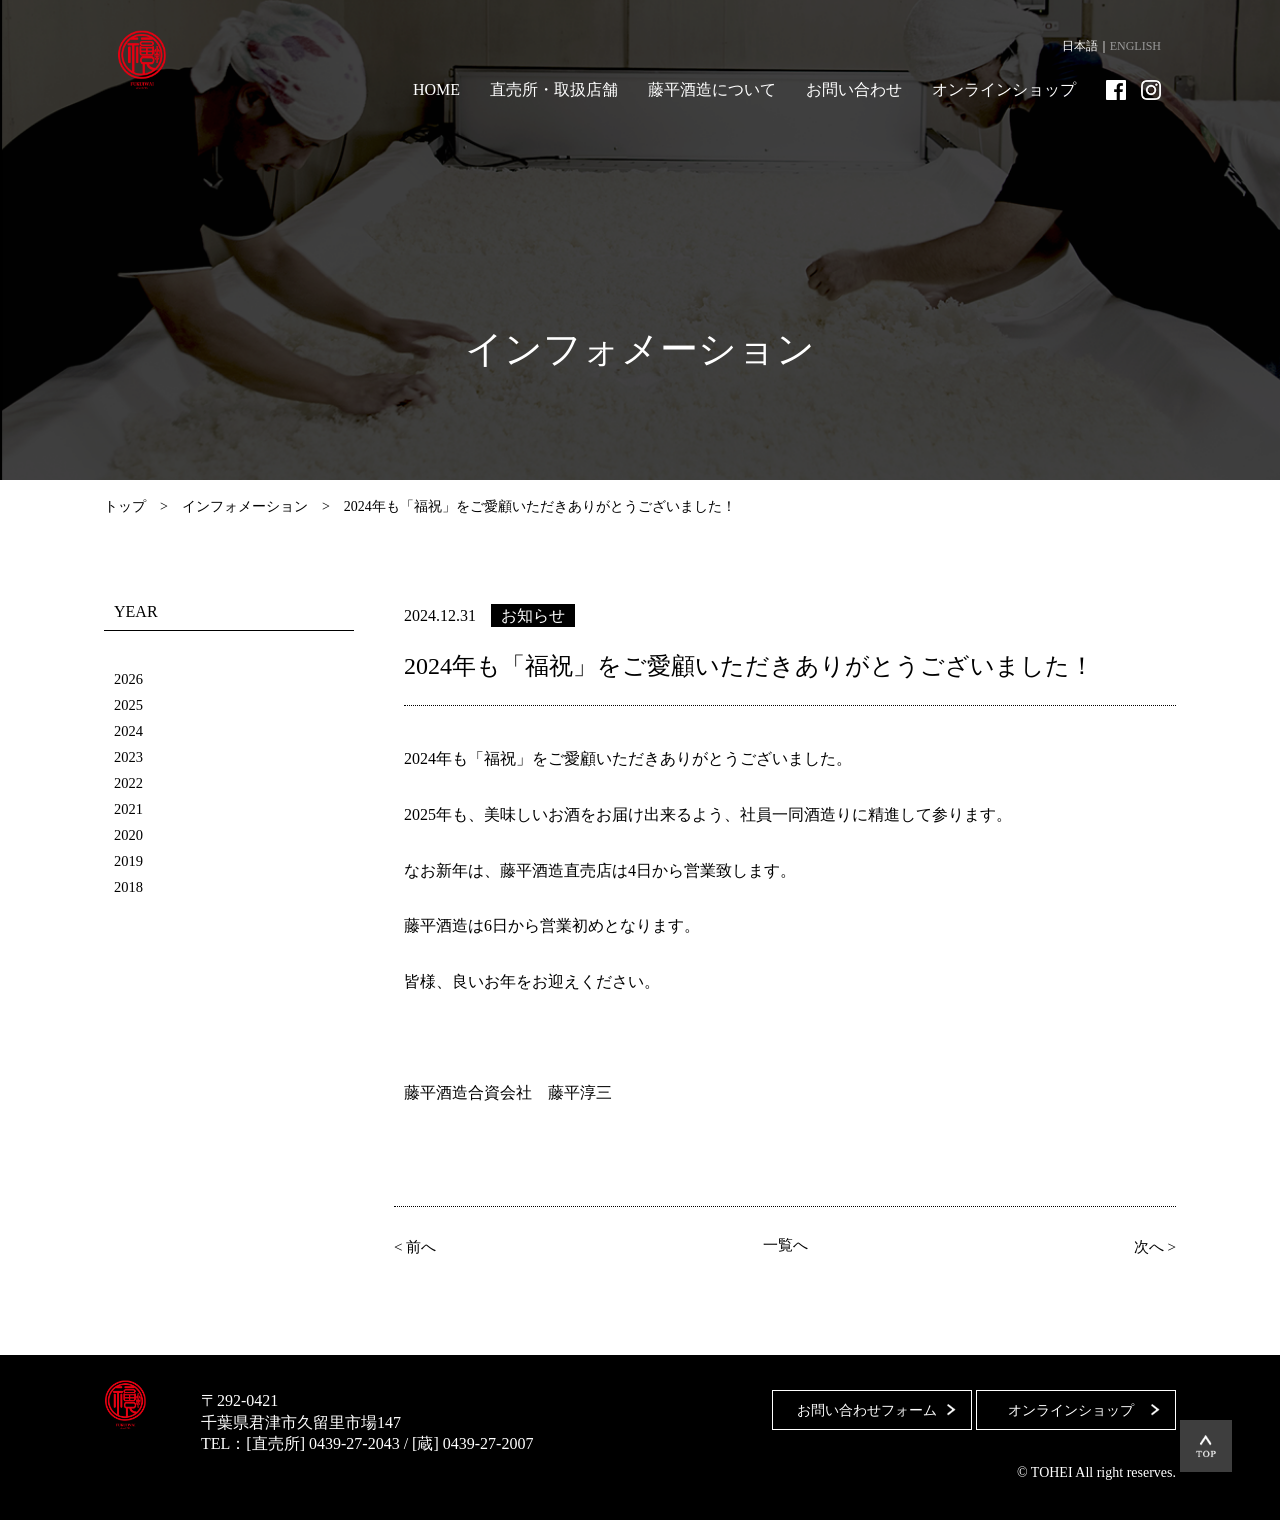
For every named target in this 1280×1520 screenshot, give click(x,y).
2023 (130, 756)
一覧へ (785, 1246)
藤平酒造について (712, 89)
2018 (130, 886)
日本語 (1080, 46)
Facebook (1116, 90)
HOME (436, 89)
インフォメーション (245, 506)
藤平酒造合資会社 (156, 60)
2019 (130, 860)
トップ (125, 506)
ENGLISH (1135, 46)
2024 (130, 730)
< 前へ (419, 1246)
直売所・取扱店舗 (554, 89)
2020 (130, 834)
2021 (130, 808)
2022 (130, 782)
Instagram (1151, 90)
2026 (130, 678)
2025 (130, 704)
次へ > (1150, 1246)
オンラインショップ (1004, 89)
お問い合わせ (854, 89)
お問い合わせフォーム (857, 1400)
